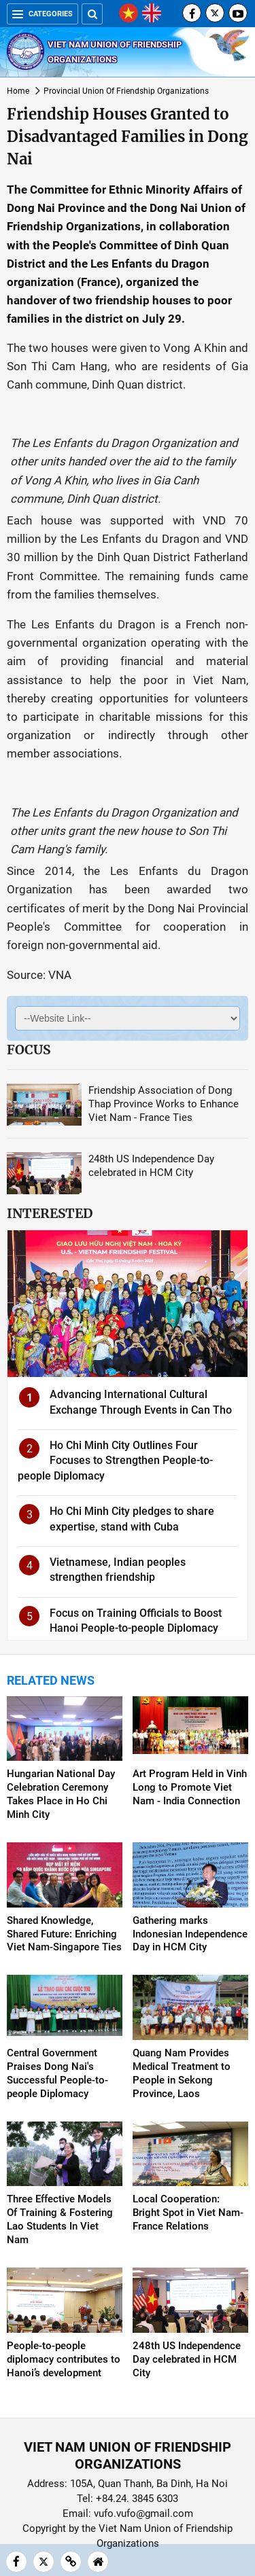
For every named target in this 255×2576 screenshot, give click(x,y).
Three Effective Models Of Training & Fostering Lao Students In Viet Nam (60, 2219)
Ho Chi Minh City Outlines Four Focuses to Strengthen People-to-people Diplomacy (115, 1460)
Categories (42, 14)
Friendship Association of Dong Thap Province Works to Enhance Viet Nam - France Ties (163, 1104)
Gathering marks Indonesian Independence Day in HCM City (190, 1934)
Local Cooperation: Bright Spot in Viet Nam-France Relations (188, 2212)
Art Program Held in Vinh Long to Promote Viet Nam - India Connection (190, 1787)
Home (18, 91)
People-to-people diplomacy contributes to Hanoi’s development (63, 2359)
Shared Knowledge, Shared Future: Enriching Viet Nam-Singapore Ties (64, 1934)
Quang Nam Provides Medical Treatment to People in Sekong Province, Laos (182, 2073)
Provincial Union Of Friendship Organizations (126, 91)
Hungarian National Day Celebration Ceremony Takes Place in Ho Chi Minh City (61, 1794)
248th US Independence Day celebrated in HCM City (187, 2359)
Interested (49, 1213)
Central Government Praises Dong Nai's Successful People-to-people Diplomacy (57, 2073)
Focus (28, 1049)
